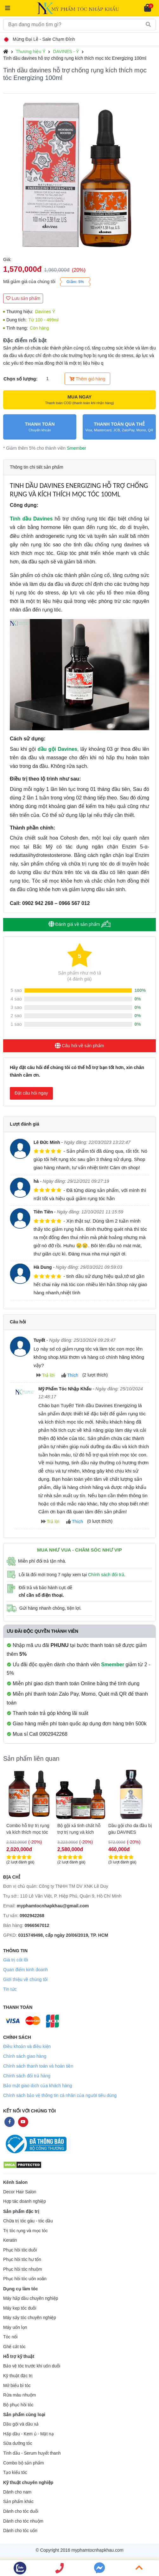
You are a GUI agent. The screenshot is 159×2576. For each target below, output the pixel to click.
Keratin (10, 2240)
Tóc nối (10, 2337)
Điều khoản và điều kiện (27, 2046)
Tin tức (10, 1989)
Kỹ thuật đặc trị (18, 2375)
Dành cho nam (17, 2492)
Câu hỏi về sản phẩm (79, 1045)
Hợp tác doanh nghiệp (24, 2201)
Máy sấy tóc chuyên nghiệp (29, 2317)
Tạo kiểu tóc (15, 2472)
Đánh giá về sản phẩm (79, 924)
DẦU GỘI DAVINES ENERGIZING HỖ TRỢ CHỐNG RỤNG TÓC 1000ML (28, 1829)
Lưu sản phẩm (23, 298)
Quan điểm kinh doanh (25, 1969)
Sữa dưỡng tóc (17, 2443)
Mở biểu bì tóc (17, 2385)
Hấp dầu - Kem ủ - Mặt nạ (28, 2434)
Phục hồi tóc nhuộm (22, 2269)
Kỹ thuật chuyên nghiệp (28, 2482)
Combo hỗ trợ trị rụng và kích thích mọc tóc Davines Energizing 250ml (129, 1829)
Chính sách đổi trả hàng (26, 2075)
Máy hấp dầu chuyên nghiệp (30, 2298)
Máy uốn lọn (15, 2327)
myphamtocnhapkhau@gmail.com (53, 1905)
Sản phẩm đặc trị (21, 2211)
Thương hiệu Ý (31, 51)
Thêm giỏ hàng (87, 378)
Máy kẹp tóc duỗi (19, 2308)
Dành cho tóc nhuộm (23, 2521)
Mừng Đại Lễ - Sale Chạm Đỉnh (40, 39)
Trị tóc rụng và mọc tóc (25, 2230)
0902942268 (32, 1915)
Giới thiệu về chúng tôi (25, 1979)
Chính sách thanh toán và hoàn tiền (38, 2066)
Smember (76, 448)
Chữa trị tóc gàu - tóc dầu (28, 2221)
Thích (69, 1375)
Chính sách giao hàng (24, 2056)
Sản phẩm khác (18, 2501)
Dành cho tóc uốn (20, 2530)
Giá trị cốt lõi (15, 1959)
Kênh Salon (15, 2182)
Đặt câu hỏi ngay (31, 1093)
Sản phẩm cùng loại (24, 2414)
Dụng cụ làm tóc (20, 2288)
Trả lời (45, 1375)
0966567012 (37, 1925)
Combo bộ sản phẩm (23, 2463)
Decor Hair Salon (19, 2192)
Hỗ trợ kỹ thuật (18, 2356)
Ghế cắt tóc (14, 2346)
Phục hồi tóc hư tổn (22, 2259)
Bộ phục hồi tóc (18, 2405)
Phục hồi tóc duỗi (20, 2250)
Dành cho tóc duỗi (20, 2511)
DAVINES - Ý (66, 51)
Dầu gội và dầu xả (21, 2424)
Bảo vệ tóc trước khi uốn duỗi (31, 2366)
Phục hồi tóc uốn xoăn (25, 2278)
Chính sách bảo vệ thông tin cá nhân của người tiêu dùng (60, 2095)
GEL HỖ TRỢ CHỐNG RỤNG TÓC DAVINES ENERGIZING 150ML (78, 1829)
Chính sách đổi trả (106, 1574)
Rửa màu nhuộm (19, 2395)
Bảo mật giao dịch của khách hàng (37, 2085)
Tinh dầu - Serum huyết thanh (32, 2453)
